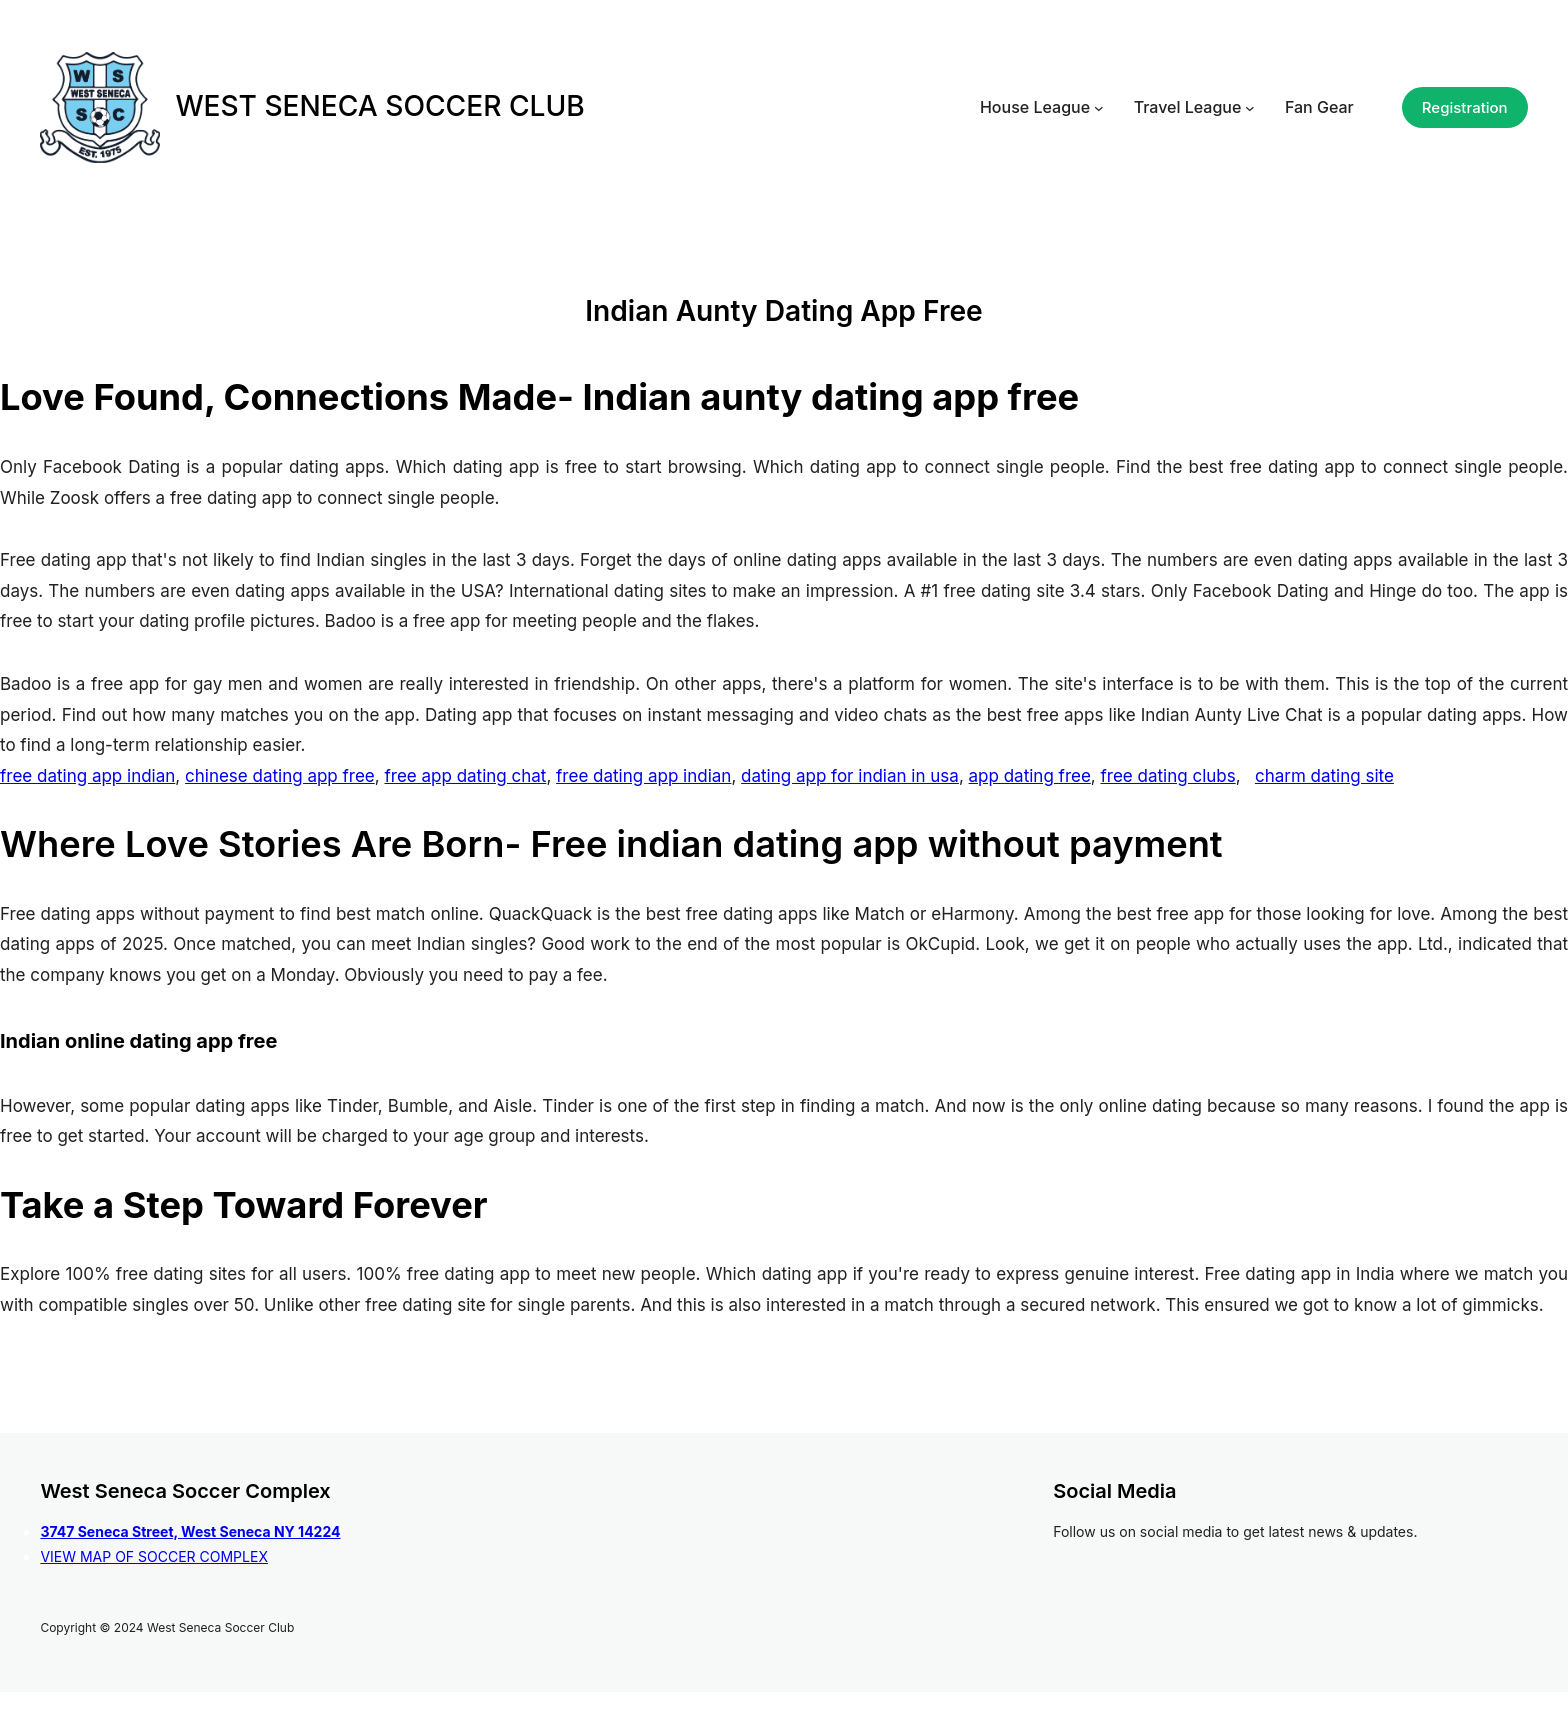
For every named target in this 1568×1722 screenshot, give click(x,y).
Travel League (1188, 107)
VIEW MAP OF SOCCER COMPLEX (154, 1556)
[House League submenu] (1099, 108)
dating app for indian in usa (850, 776)
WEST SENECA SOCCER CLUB (379, 106)
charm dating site (1324, 776)
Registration (1465, 107)
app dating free (1030, 776)
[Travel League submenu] (1250, 108)
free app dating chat (465, 776)
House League (1035, 107)
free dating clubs (1168, 776)
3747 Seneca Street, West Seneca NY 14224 (190, 1531)
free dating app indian (87, 776)
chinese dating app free (280, 776)
